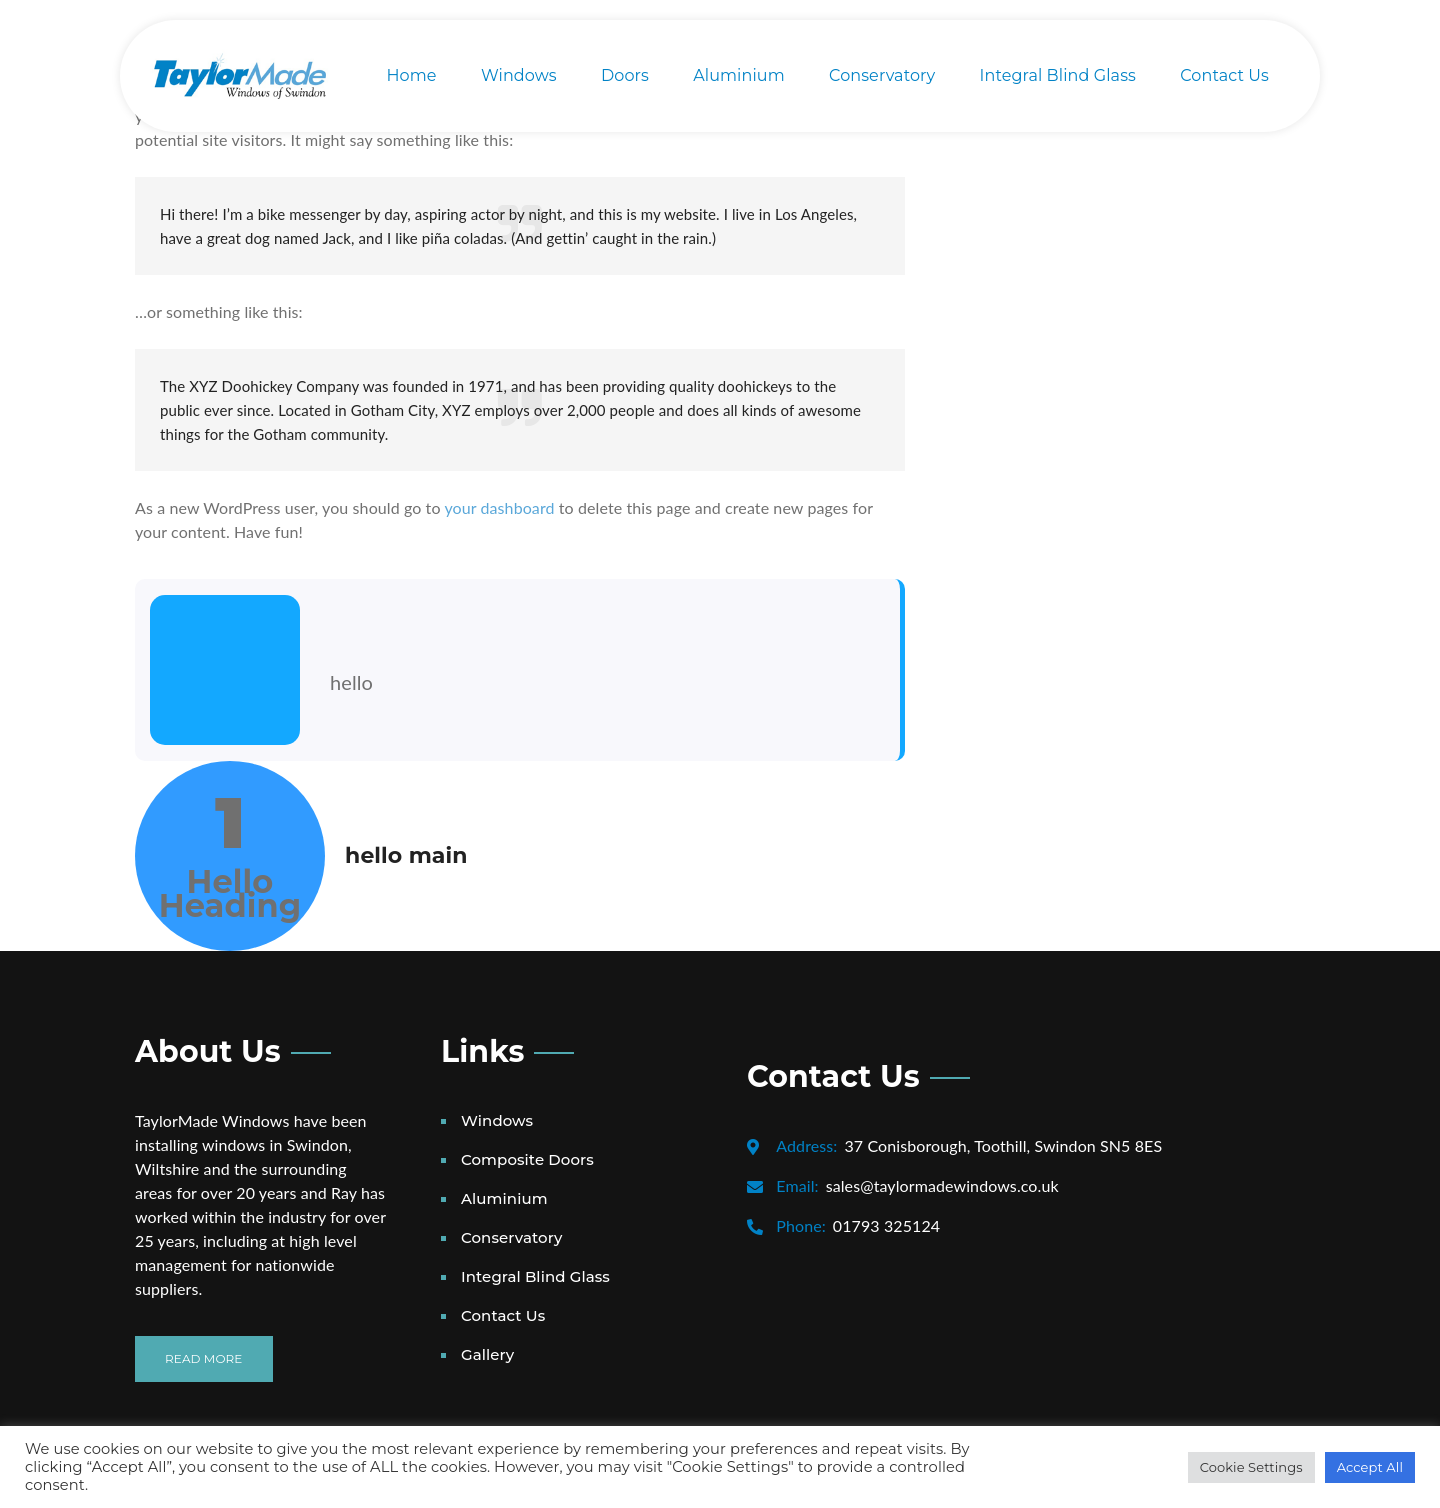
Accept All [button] (1370, 1467)
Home (412, 75)
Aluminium (739, 75)
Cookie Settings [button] (1251, 1467)
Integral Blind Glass (1058, 75)
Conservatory (882, 75)
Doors (625, 75)
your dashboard (499, 507)
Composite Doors (527, 1159)
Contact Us (1224, 75)
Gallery (487, 1354)
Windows (519, 75)
